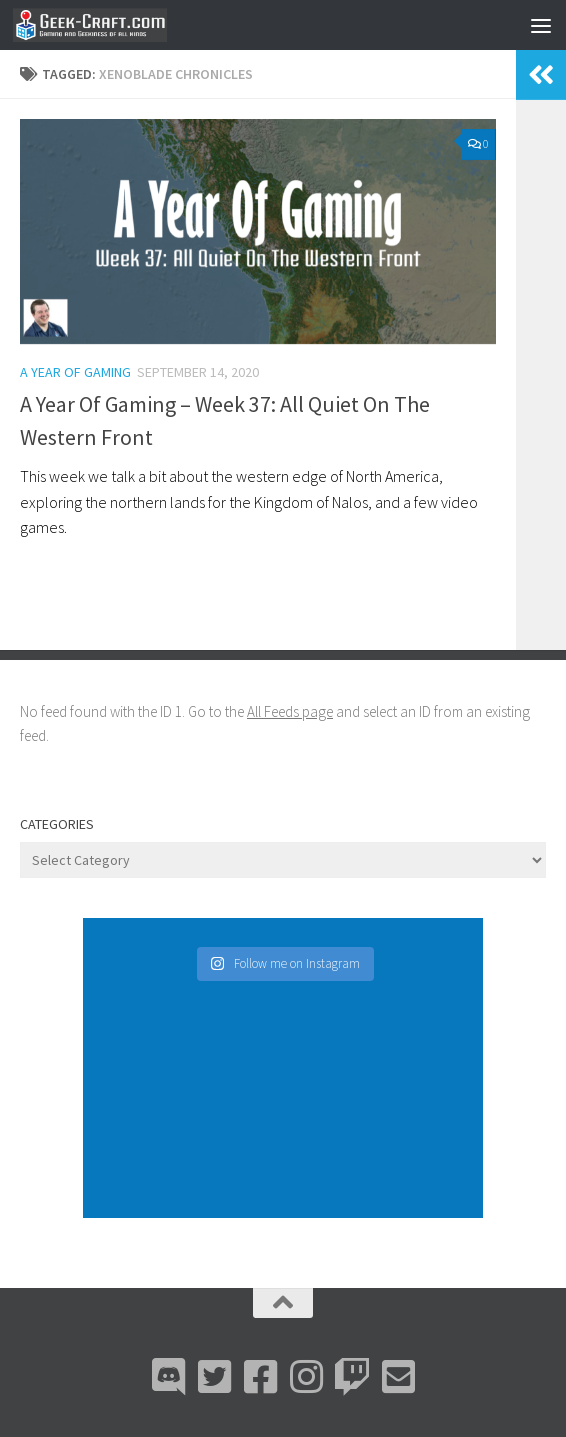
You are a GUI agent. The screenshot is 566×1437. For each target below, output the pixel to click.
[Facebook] (260, 1377)
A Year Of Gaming (75, 372)
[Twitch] (352, 1377)
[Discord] (168, 1377)
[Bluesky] (214, 1377)
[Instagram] (306, 1377)
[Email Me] (398, 1377)
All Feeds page (290, 711)
